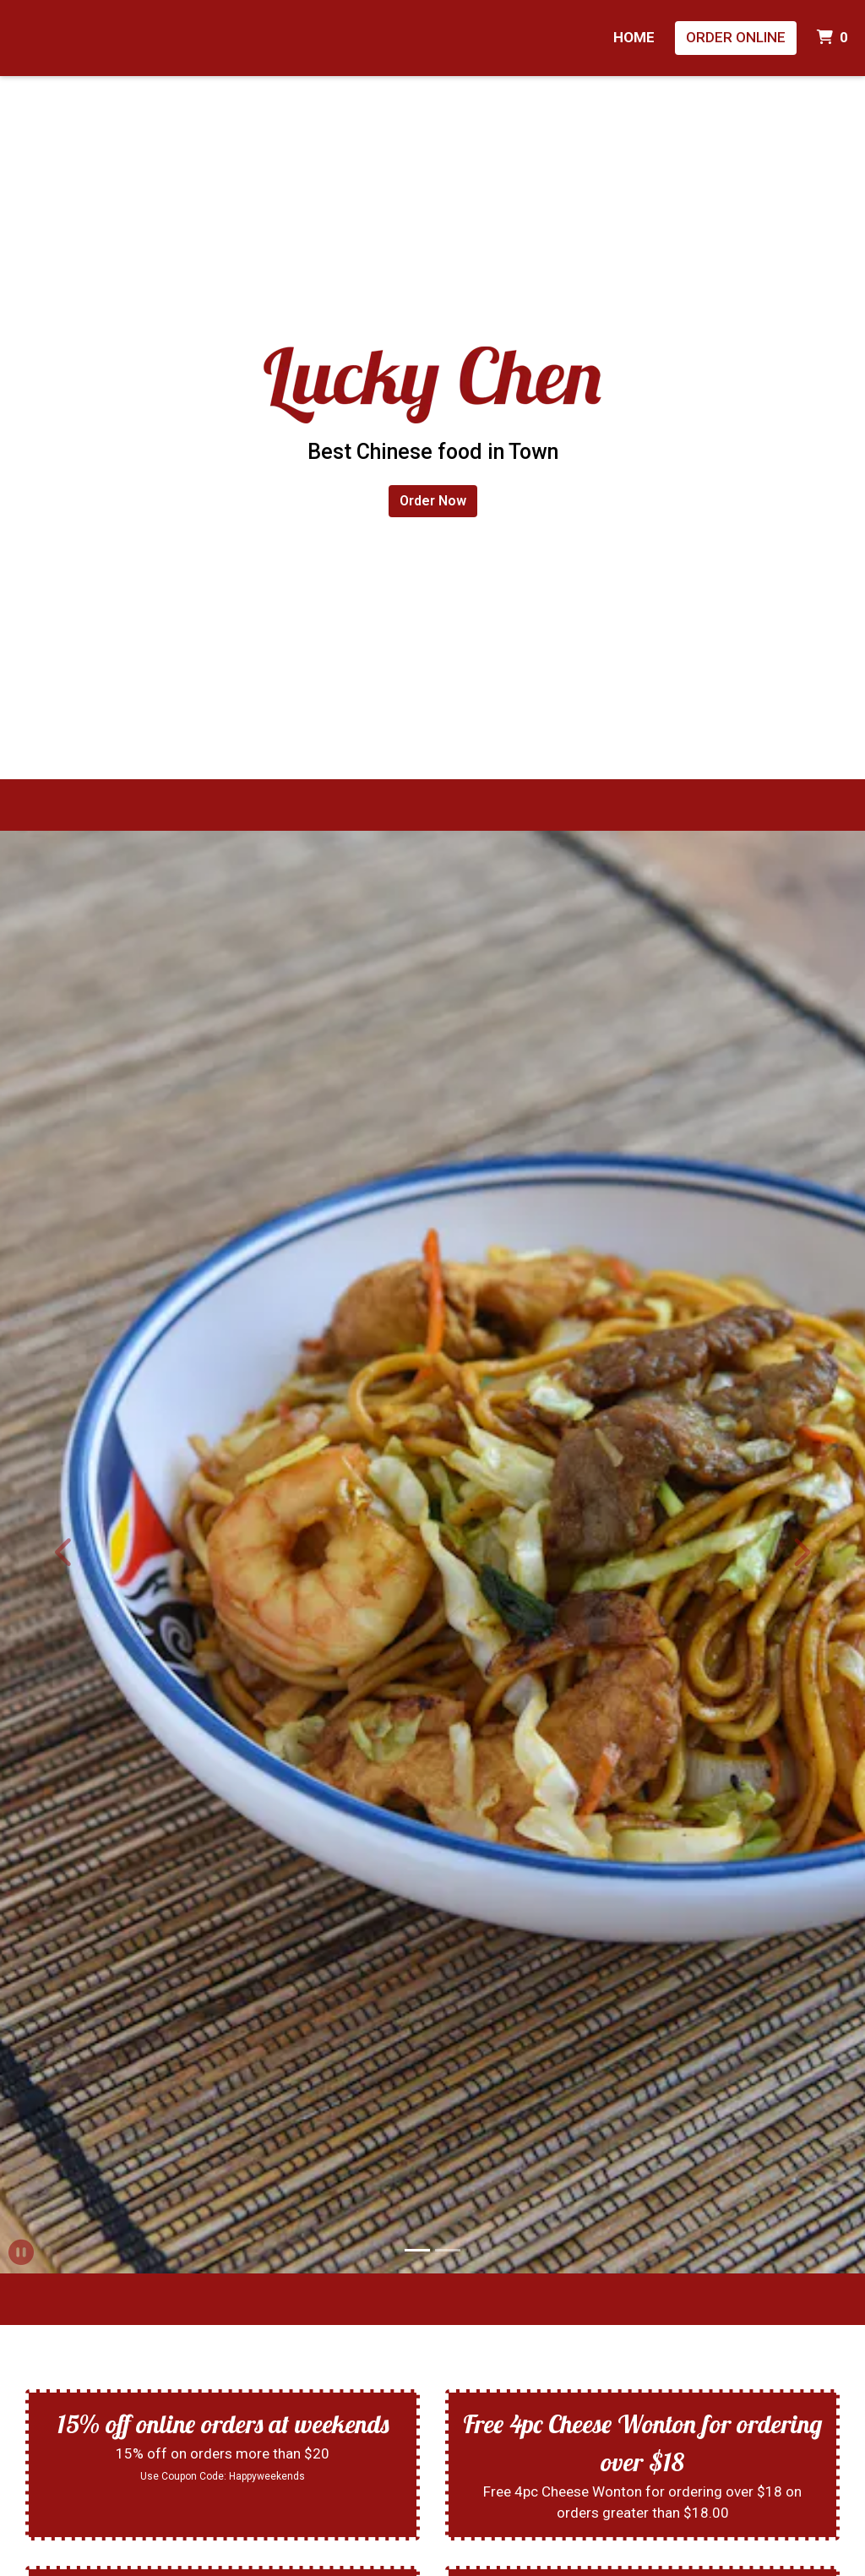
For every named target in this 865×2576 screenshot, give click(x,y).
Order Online (736, 37)
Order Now (433, 501)
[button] (65, 1552)
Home (634, 37)
